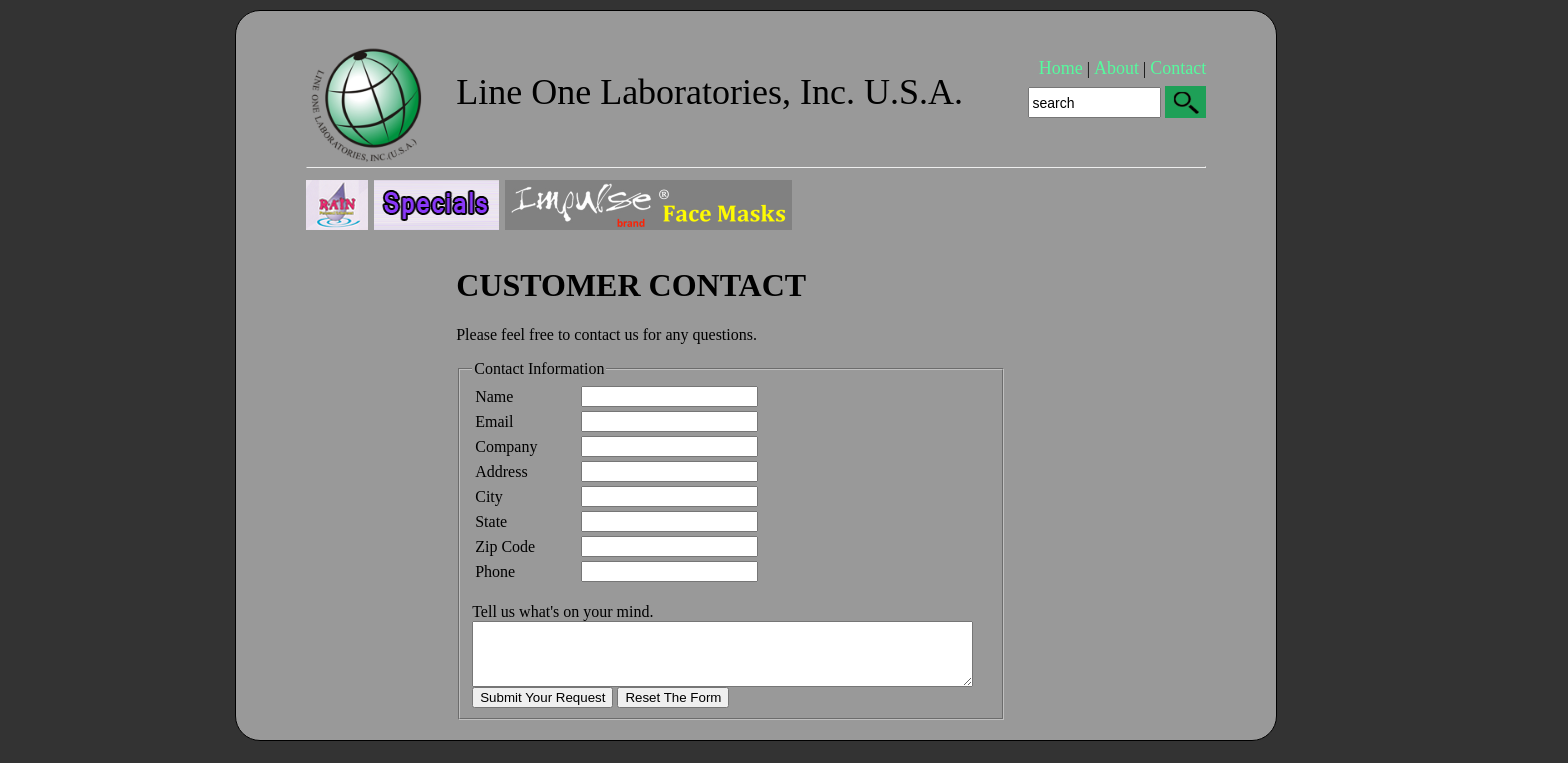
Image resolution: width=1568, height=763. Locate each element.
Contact (1178, 68)
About (1116, 68)
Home (1061, 68)
